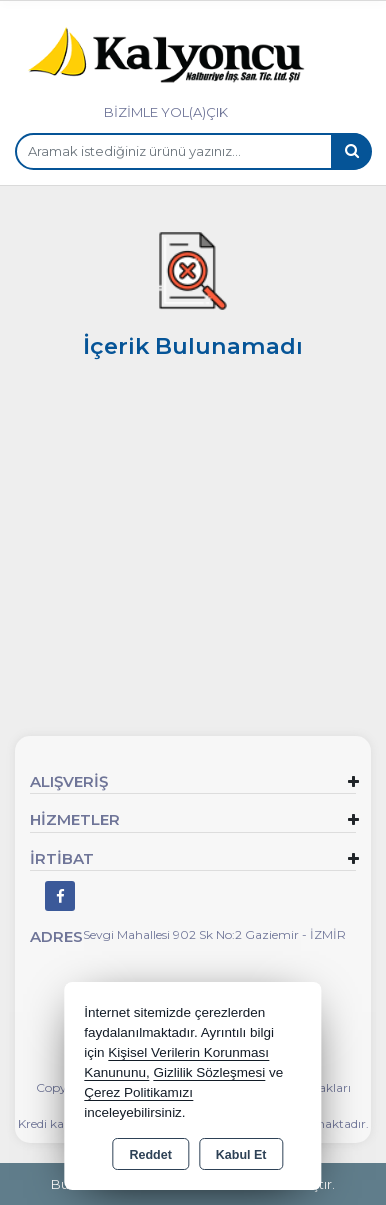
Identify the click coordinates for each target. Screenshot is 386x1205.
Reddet (150, 1155)
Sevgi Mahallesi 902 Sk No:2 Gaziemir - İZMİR (214, 934)
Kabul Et (241, 1155)
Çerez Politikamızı (138, 1092)
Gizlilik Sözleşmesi (209, 1072)
